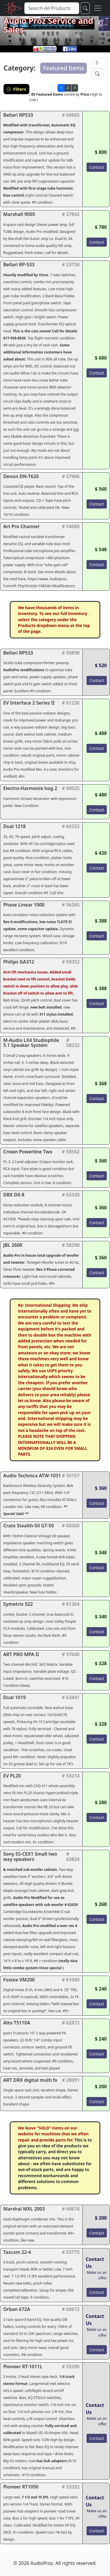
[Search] (99, 62)
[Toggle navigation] (98, 8)
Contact (96, 167)
